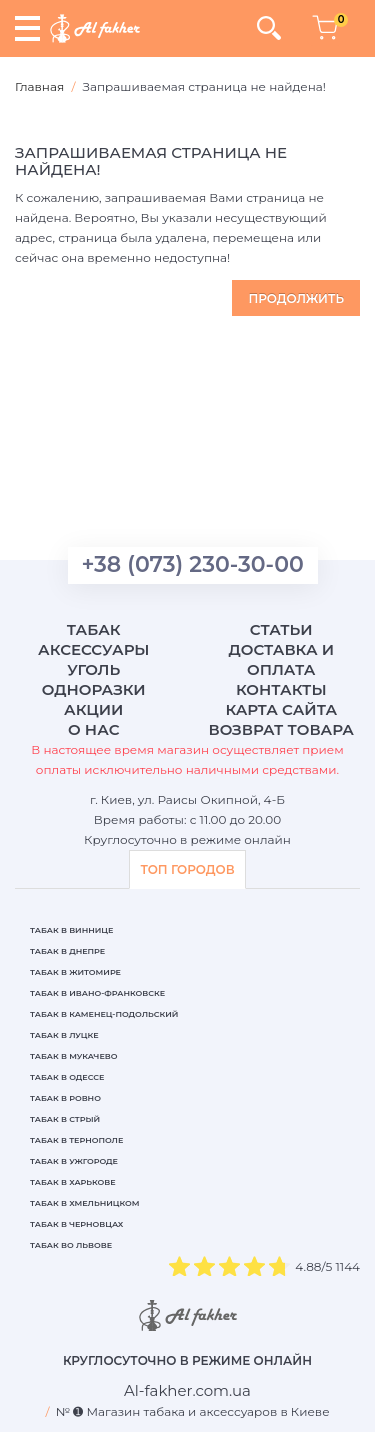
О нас (93, 729)
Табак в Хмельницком (85, 1203)
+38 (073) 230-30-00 (193, 564)
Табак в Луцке (64, 1035)
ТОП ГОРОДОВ (187, 869)
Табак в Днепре (67, 951)
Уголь (93, 669)
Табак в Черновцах (76, 1224)
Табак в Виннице (71, 930)
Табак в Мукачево (73, 1056)
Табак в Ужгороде (74, 1161)
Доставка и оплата (281, 659)
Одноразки (94, 689)
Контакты (281, 689)
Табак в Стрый (65, 1119)
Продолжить (296, 298)
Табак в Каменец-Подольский (104, 1014)
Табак (94, 629)
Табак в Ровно (65, 1098)
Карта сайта (281, 709)
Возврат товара (281, 729)
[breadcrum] (187, 1390)
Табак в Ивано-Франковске (97, 993)
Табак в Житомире (75, 972)
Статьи (281, 629)
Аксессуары (93, 649)
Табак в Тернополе (76, 1140)
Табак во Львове (71, 1245)
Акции (93, 709)
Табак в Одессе (67, 1077)
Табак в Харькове (73, 1182)
